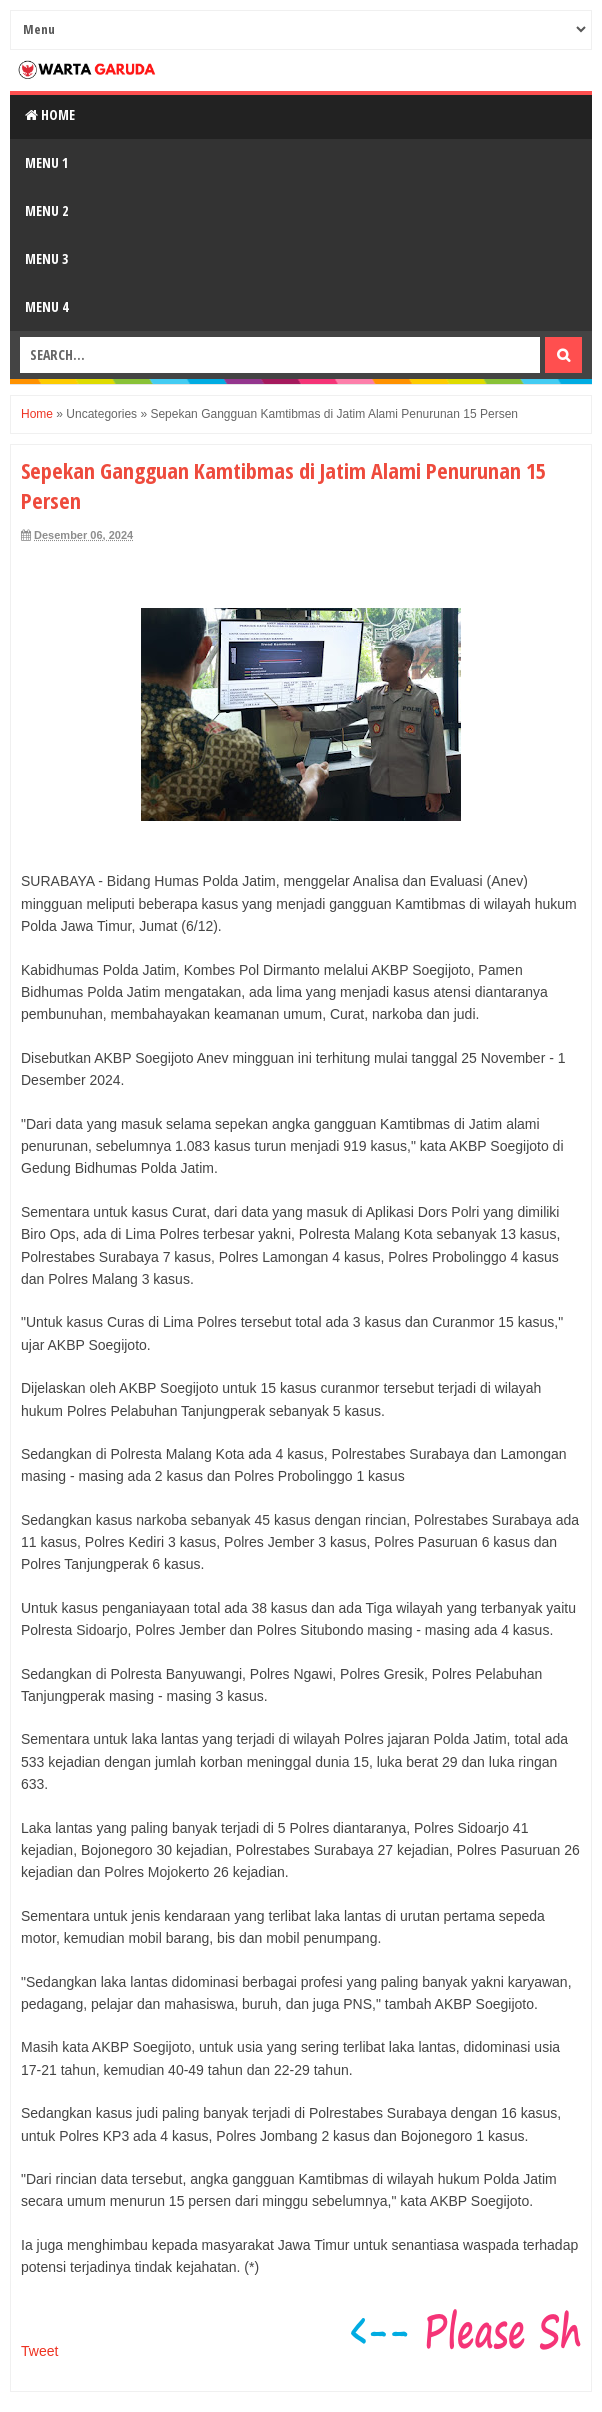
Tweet (39, 2351)
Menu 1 (46, 162)
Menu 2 (46, 210)
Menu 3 (46, 258)
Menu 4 (46, 306)
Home (50, 114)
